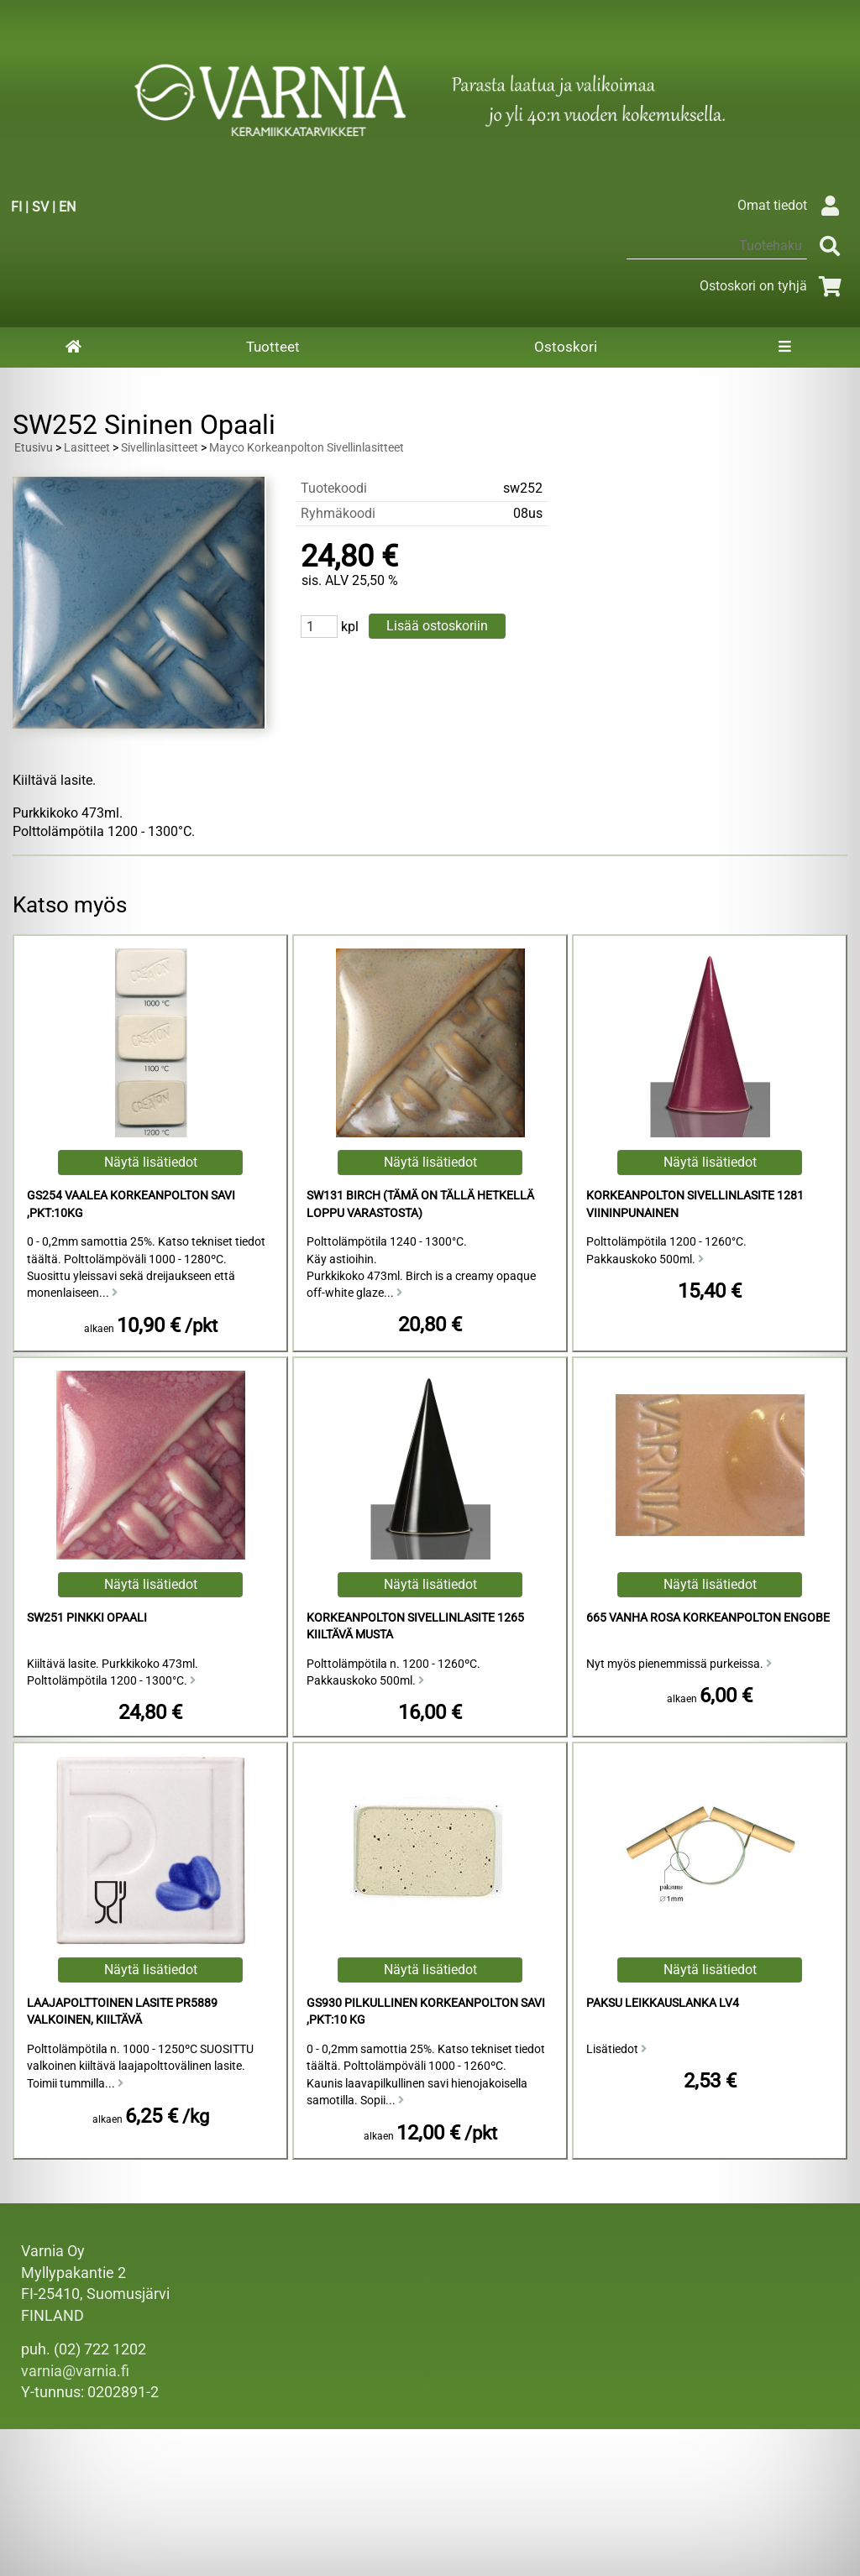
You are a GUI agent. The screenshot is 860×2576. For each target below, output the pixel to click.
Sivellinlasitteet (159, 448)
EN (67, 207)
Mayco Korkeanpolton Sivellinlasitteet (306, 448)
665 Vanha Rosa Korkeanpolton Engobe (708, 1618)
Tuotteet (273, 346)
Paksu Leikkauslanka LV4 (662, 2003)
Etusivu (33, 448)
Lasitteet (87, 448)
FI (16, 207)
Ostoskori (565, 346)
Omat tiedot (792, 205)
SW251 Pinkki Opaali (87, 1618)
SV (40, 207)
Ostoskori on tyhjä (773, 286)
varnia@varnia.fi (75, 2371)
